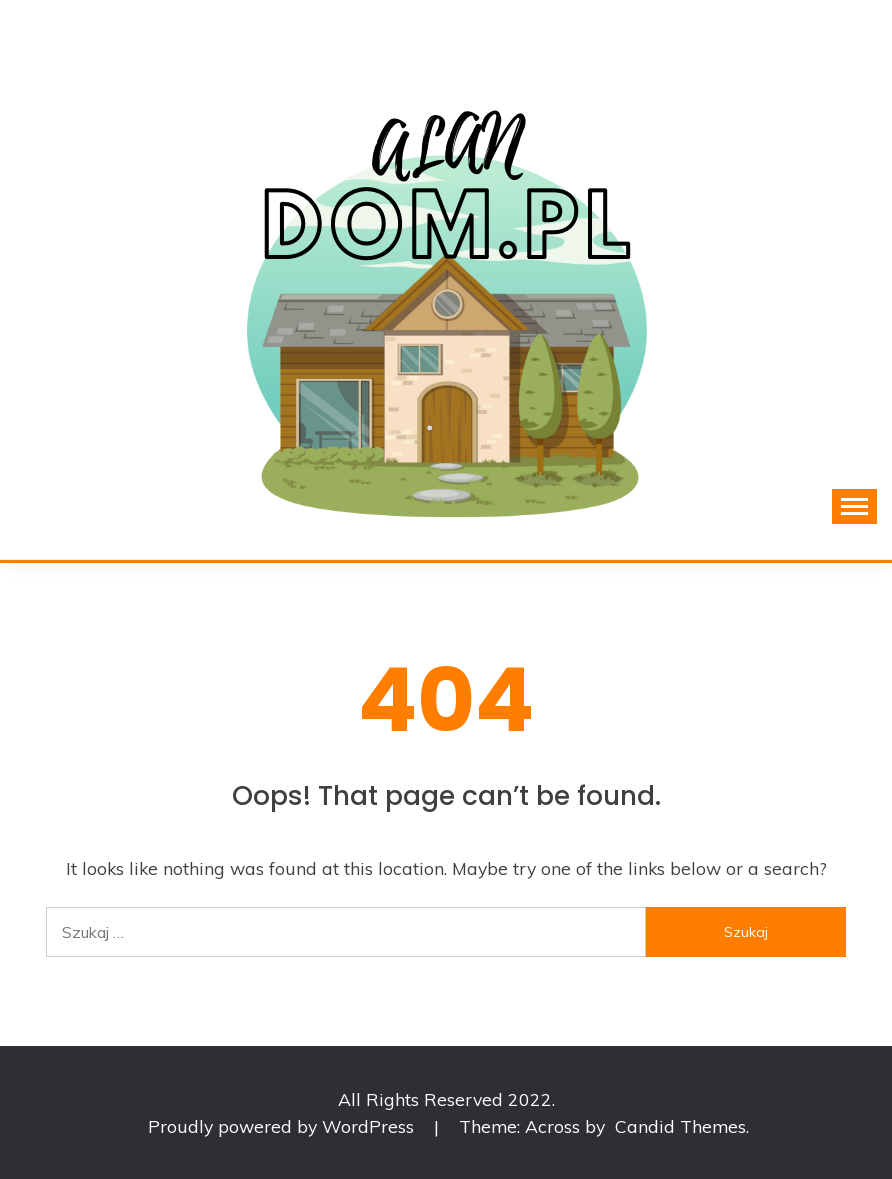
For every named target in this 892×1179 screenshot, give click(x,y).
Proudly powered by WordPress (283, 1126)
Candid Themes (680, 1126)
